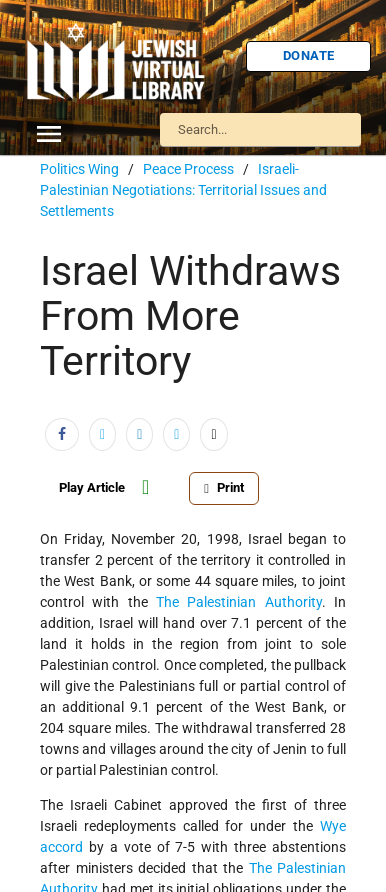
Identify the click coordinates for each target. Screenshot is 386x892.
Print (224, 487)
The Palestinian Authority (239, 602)
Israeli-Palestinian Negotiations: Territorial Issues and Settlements (183, 190)
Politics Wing (79, 169)
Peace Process (188, 169)
